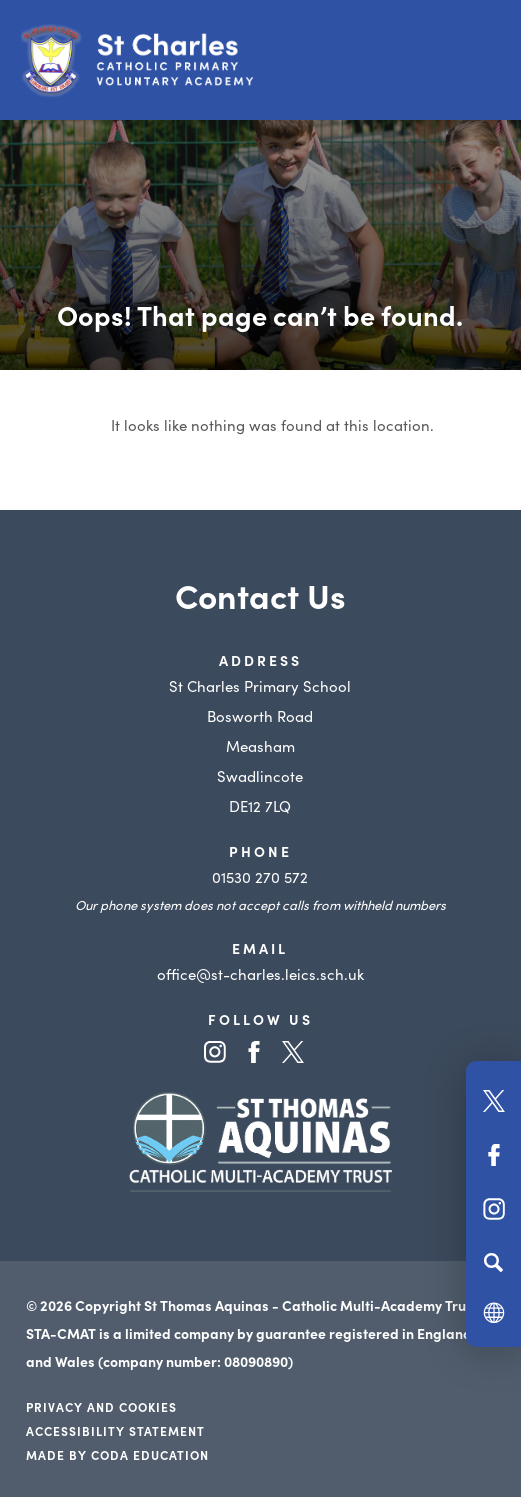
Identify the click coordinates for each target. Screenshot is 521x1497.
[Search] (493, 1262)
